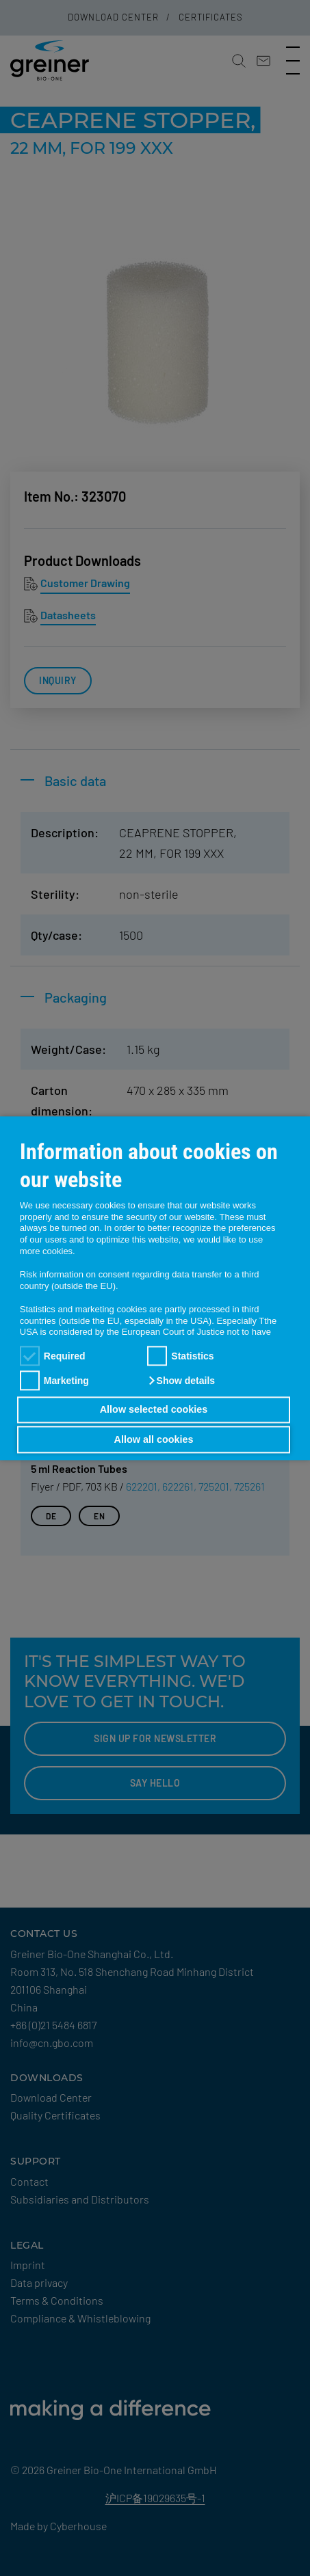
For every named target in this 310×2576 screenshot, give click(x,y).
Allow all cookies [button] (154, 1439)
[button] (181, 1380)
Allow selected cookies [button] (154, 1410)
